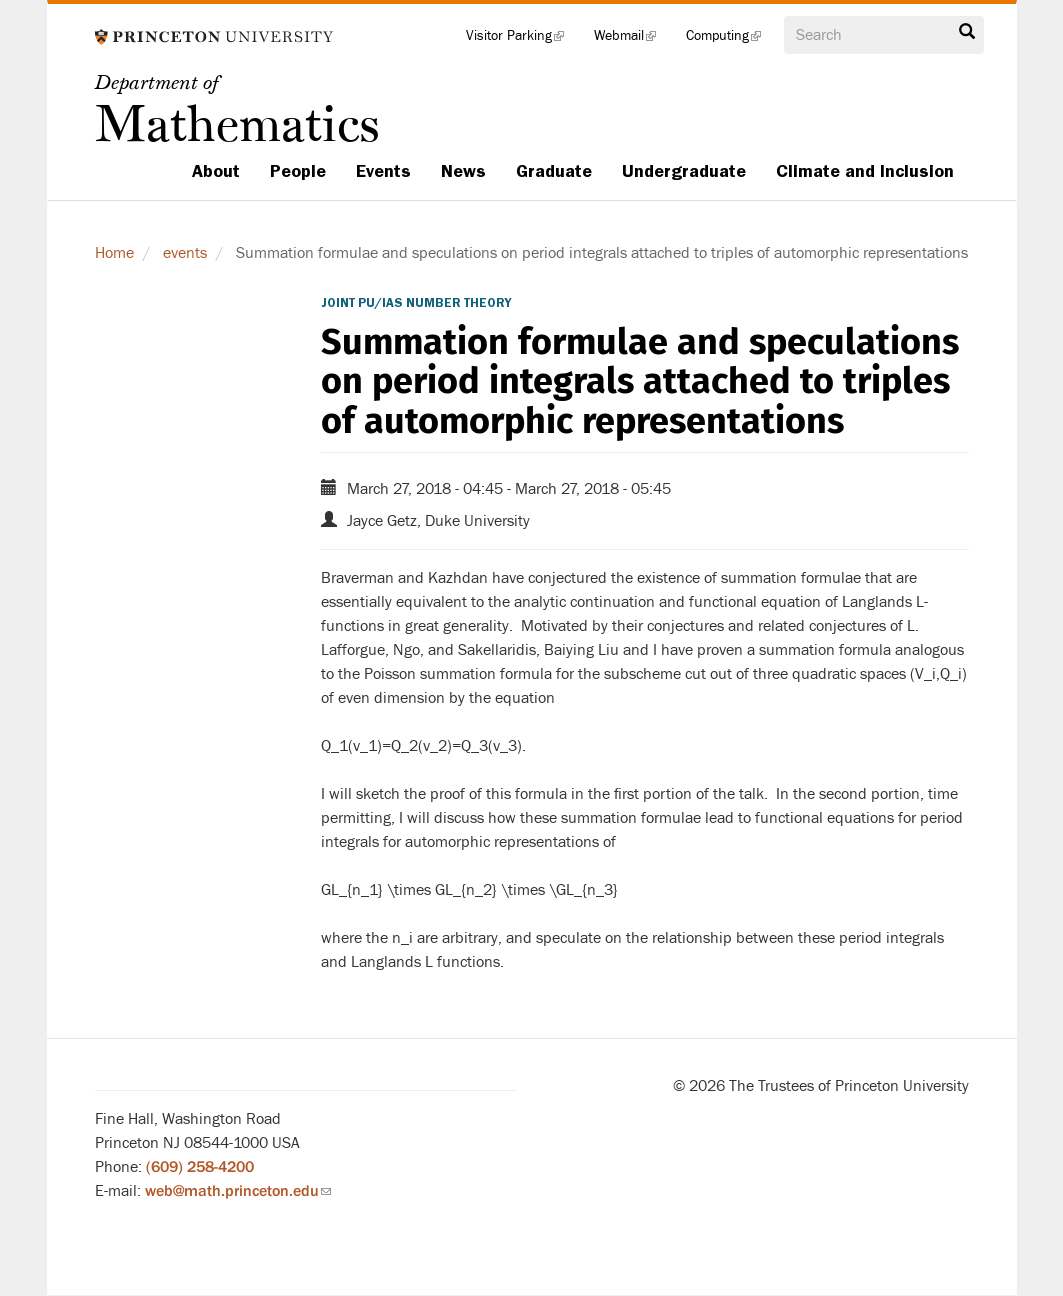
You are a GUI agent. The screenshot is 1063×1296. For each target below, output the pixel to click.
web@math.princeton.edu (238, 1191)
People (298, 171)
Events (383, 171)
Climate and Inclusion (865, 171)
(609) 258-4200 (200, 1167)
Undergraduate (684, 171)
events (185, 253)
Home (114, 253)
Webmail (632, 40)
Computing (731, 40)
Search (967, 32)
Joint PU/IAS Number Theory (416, 303)
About (216, 171)
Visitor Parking (522, 40)
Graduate (554, 171)
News (463, 171)
